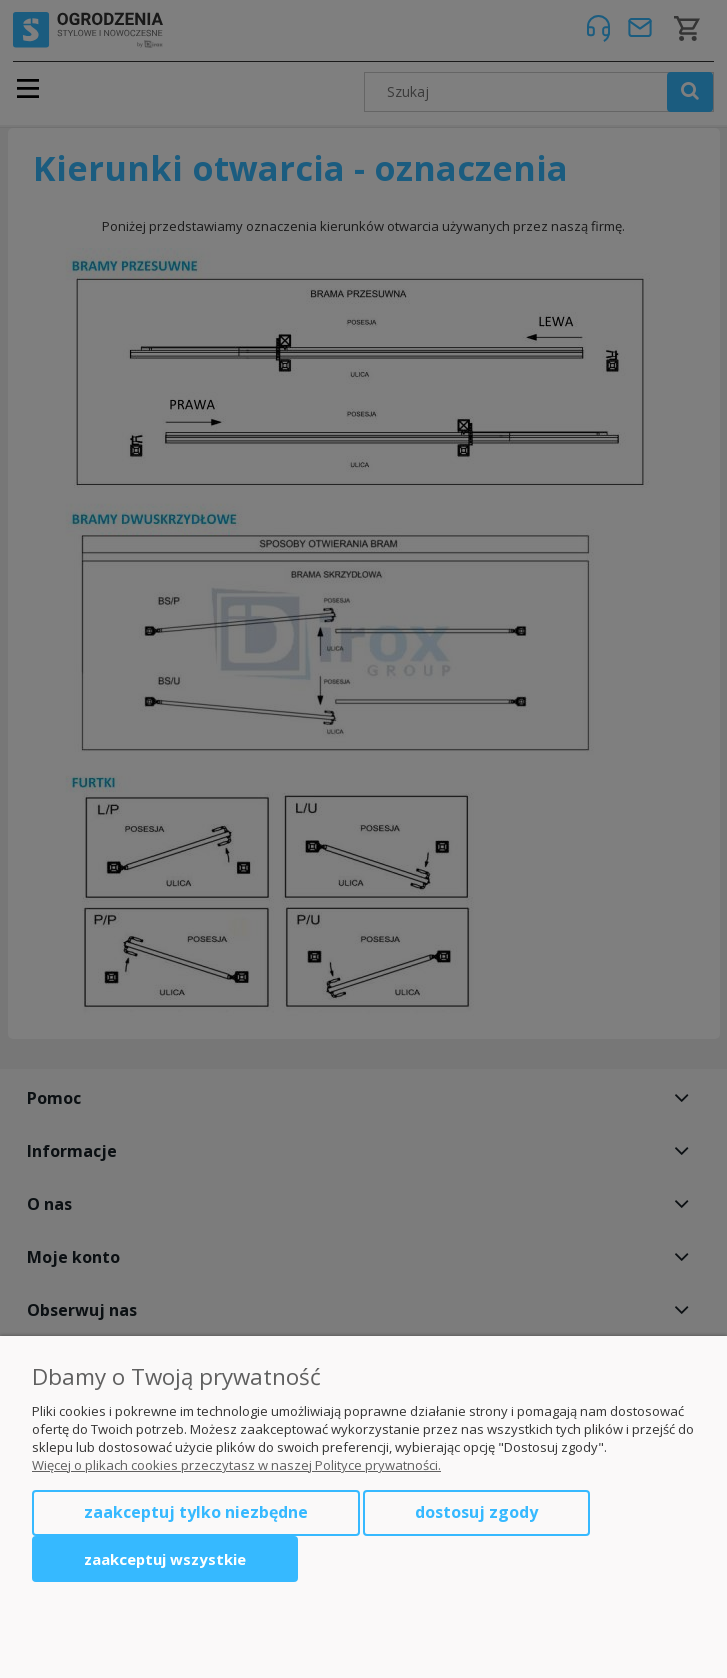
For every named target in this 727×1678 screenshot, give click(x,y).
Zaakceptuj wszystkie (165, 1559)
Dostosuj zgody (476, 1512)
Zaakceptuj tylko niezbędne (196, 1512)
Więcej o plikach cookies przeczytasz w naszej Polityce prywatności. (236, 1465)
